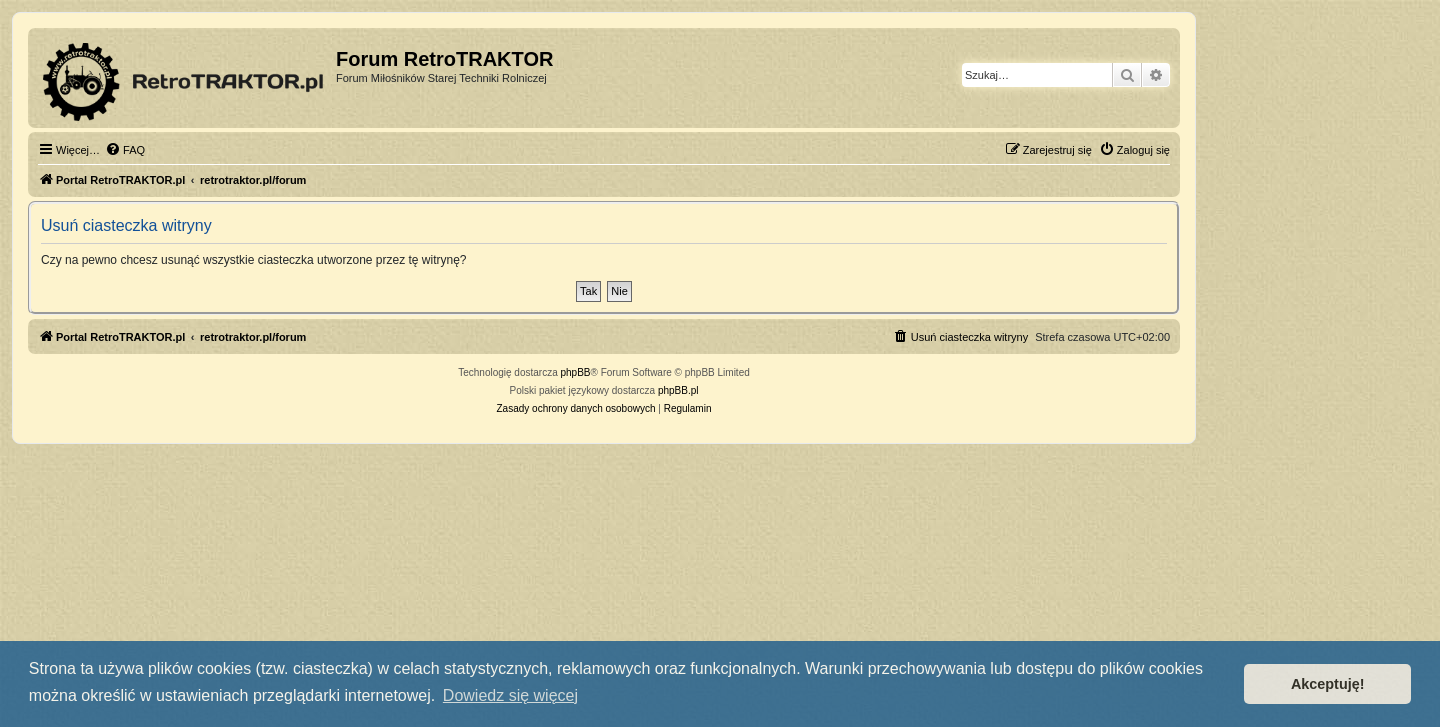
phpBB (576, 372)
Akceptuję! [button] (1328, 684)
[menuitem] (125, 150)
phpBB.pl (678, 390)
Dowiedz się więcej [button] (510, 695)
